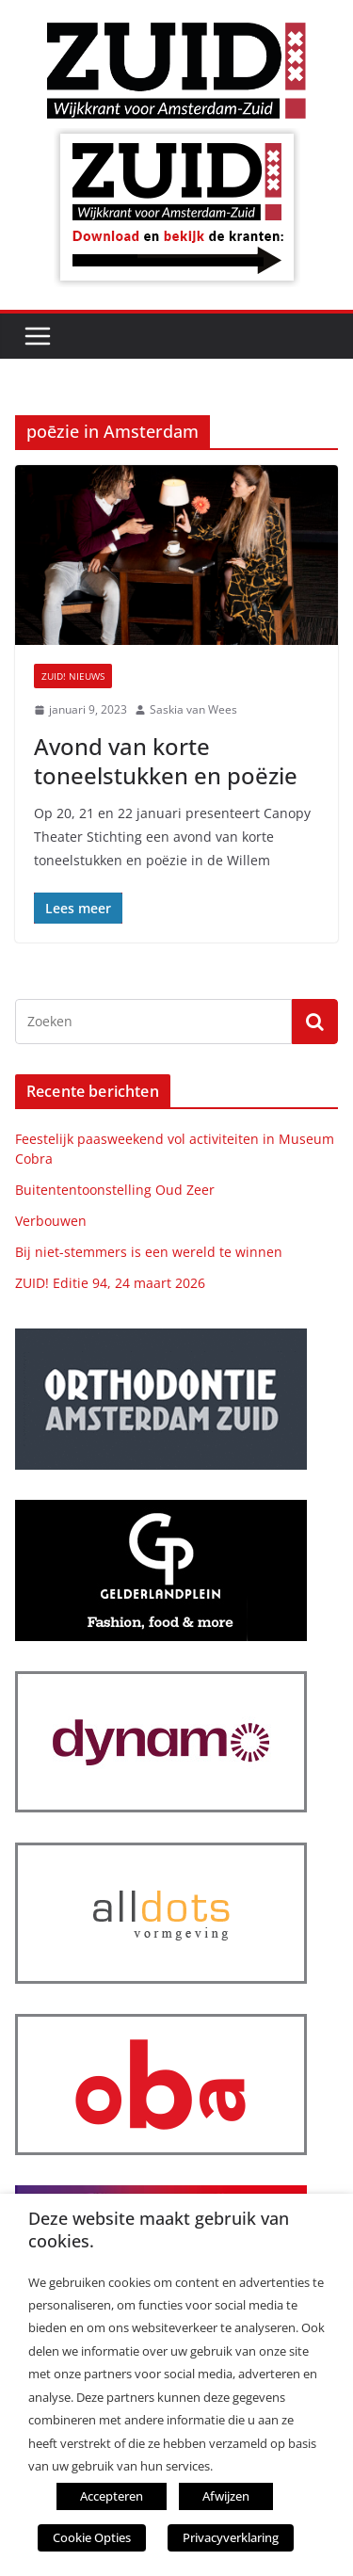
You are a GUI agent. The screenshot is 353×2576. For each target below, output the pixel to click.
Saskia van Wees (193, 709)
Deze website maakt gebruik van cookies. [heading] (158, 2229)
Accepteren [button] (111, 2495)
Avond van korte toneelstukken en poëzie (165, 761)
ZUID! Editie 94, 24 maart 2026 (110, 1283)
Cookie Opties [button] (92, 2537)
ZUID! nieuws (72, 676)
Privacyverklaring (231, 2537)
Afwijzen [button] (225, 2495)
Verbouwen (51, 1221)
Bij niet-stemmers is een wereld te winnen (148, 1252)
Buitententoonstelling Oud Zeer (115, 1190)
